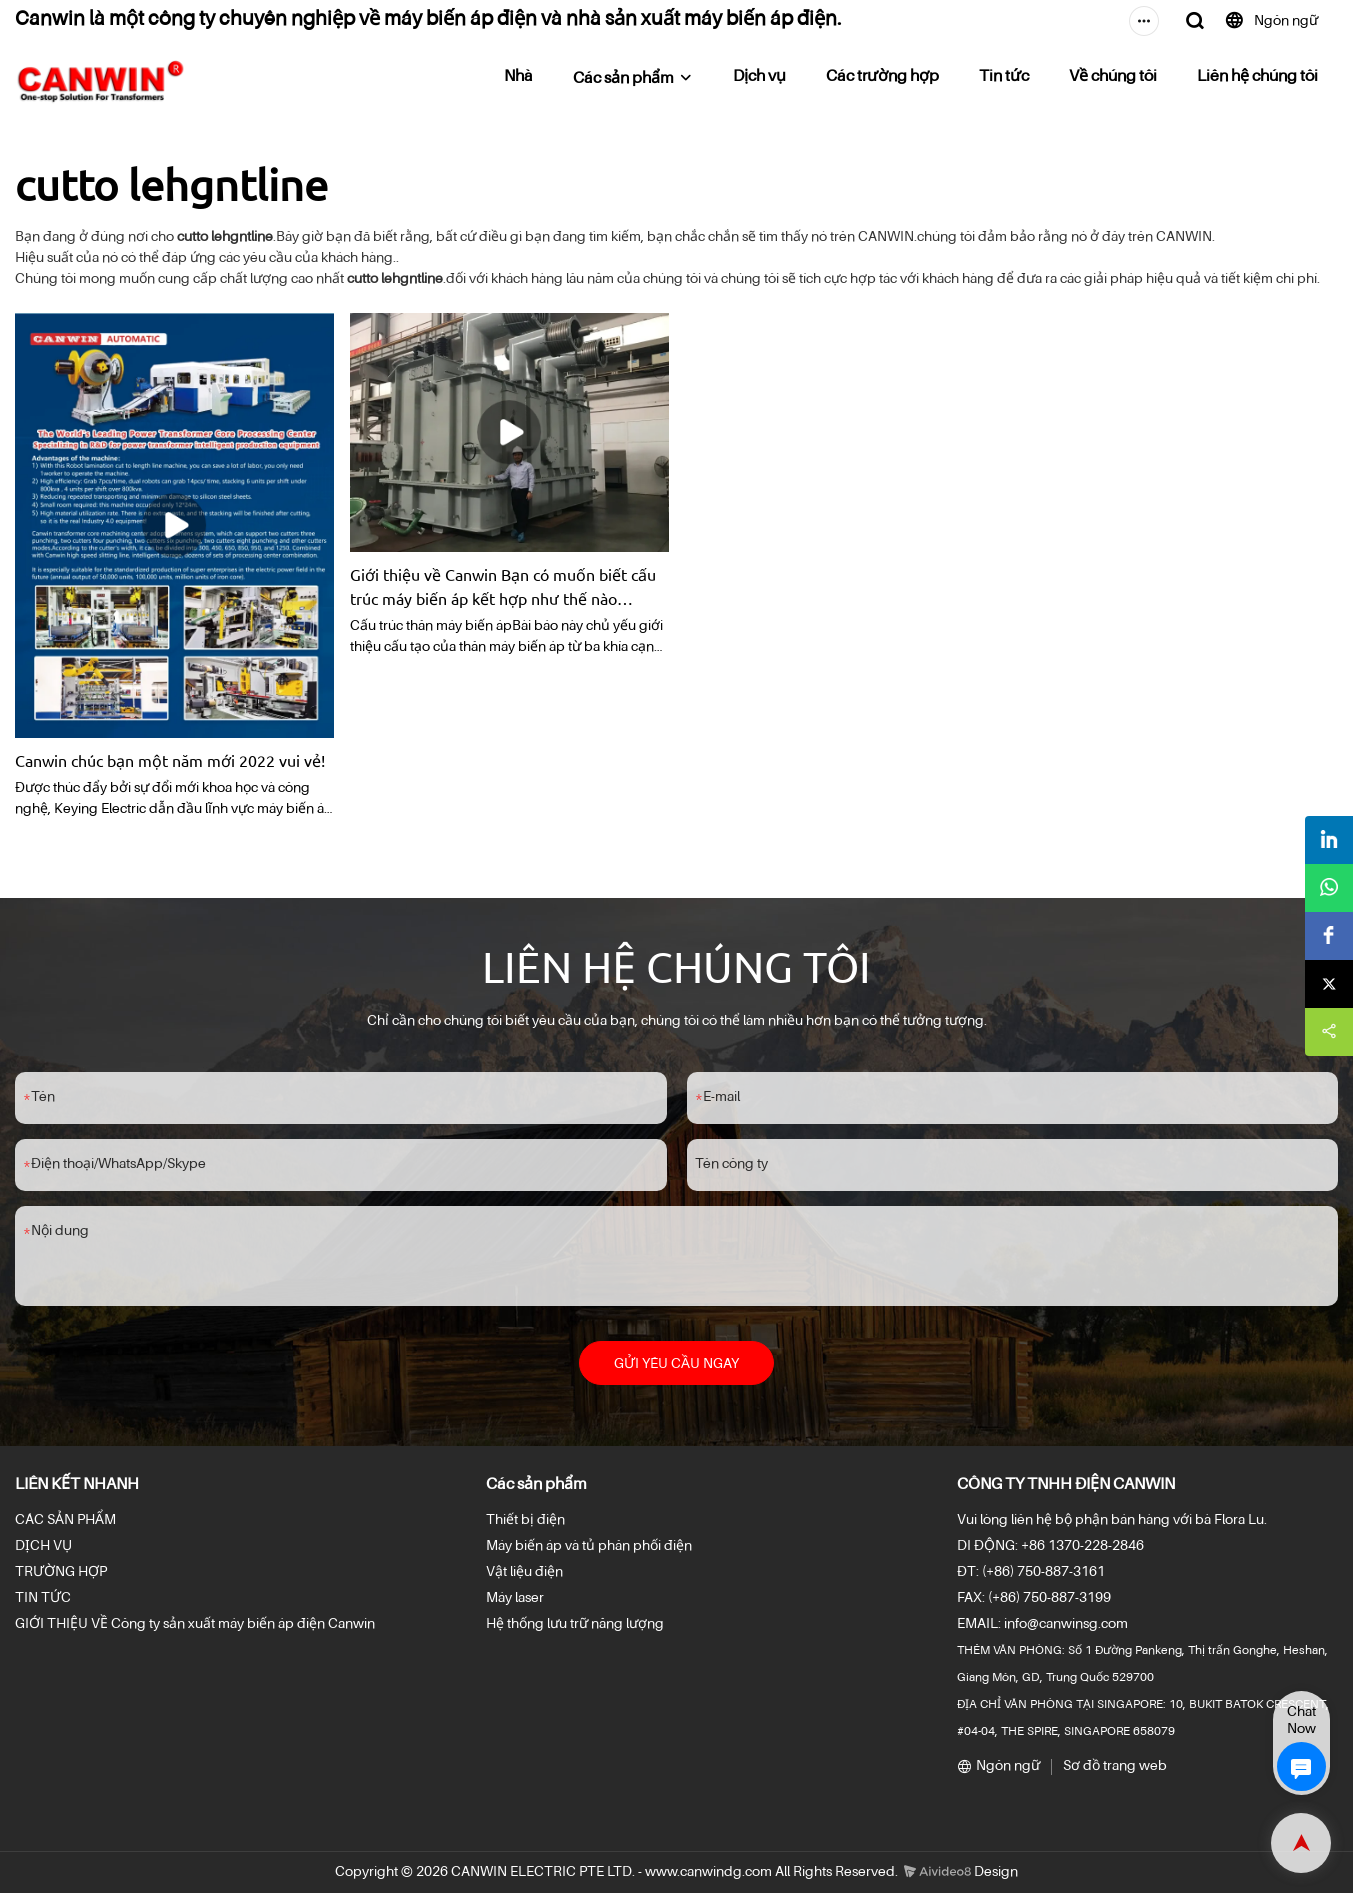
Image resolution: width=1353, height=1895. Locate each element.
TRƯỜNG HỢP (61, 1574)
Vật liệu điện (524, 1574)
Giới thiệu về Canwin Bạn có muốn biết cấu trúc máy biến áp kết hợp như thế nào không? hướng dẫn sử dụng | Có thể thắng (503, 587)
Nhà (518, 77)
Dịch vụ (759, 77)
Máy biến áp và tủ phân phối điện (589, 1548)
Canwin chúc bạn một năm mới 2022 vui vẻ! (170, 760)
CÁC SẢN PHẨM (65, 1522)
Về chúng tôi (1113, 77)
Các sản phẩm (623, 79)
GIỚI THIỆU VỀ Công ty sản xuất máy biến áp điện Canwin (195, 1626)
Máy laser (515, 1600)
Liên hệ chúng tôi (1257, 77)
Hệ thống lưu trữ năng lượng (575, 1626)
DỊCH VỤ (43, 1548)
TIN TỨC (43, 1600)
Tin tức (1004, 77)
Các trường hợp (882, 77)
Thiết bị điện (525, 1522)
